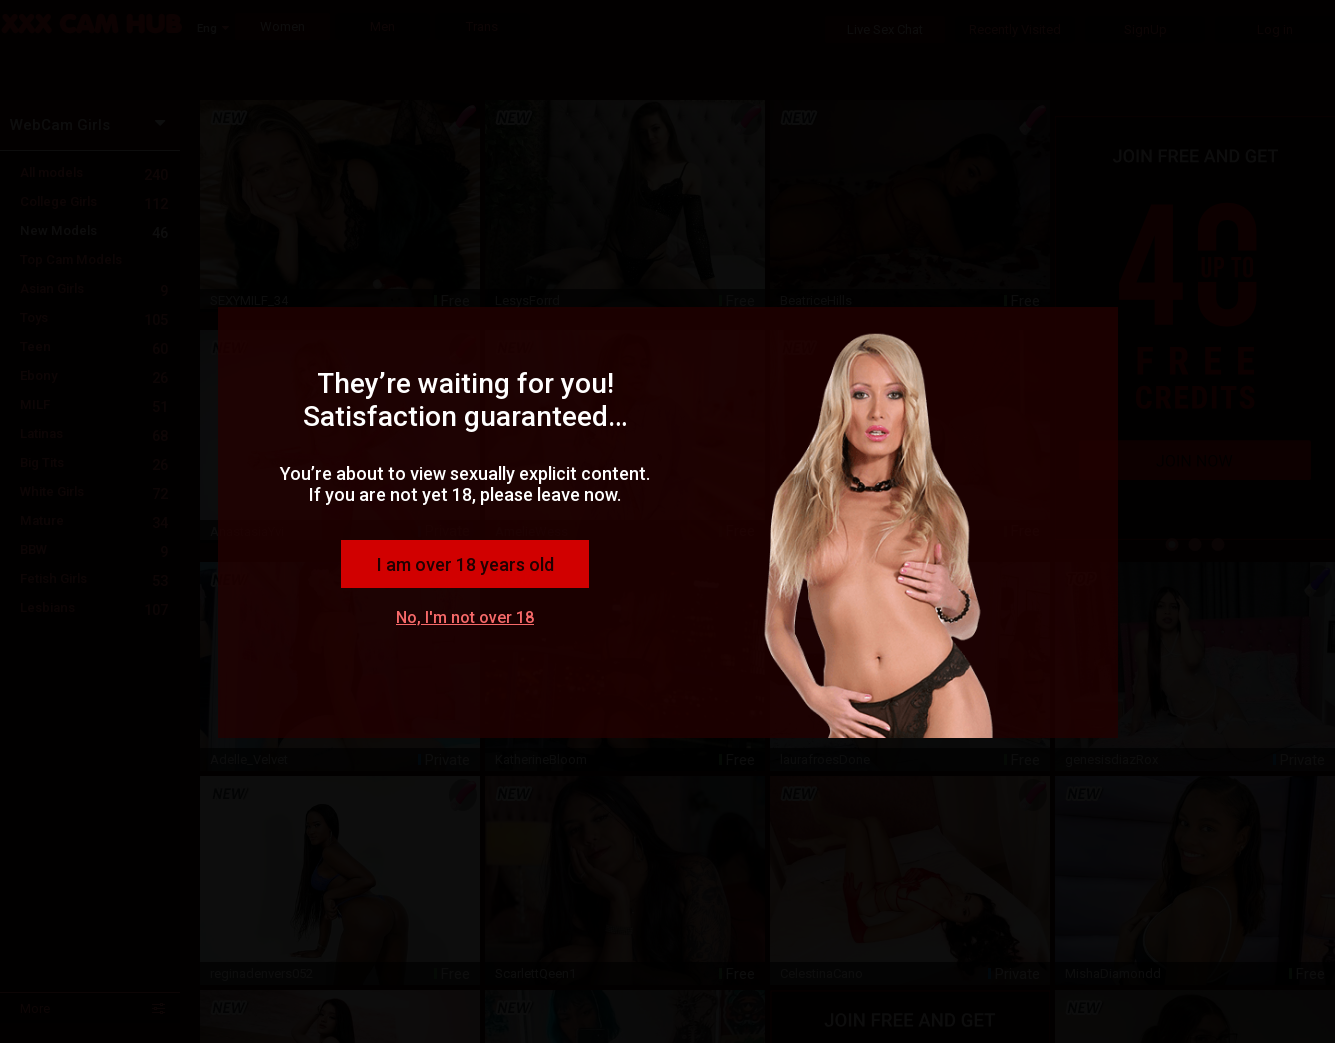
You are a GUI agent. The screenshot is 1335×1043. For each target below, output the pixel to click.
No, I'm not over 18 (465, 617)
